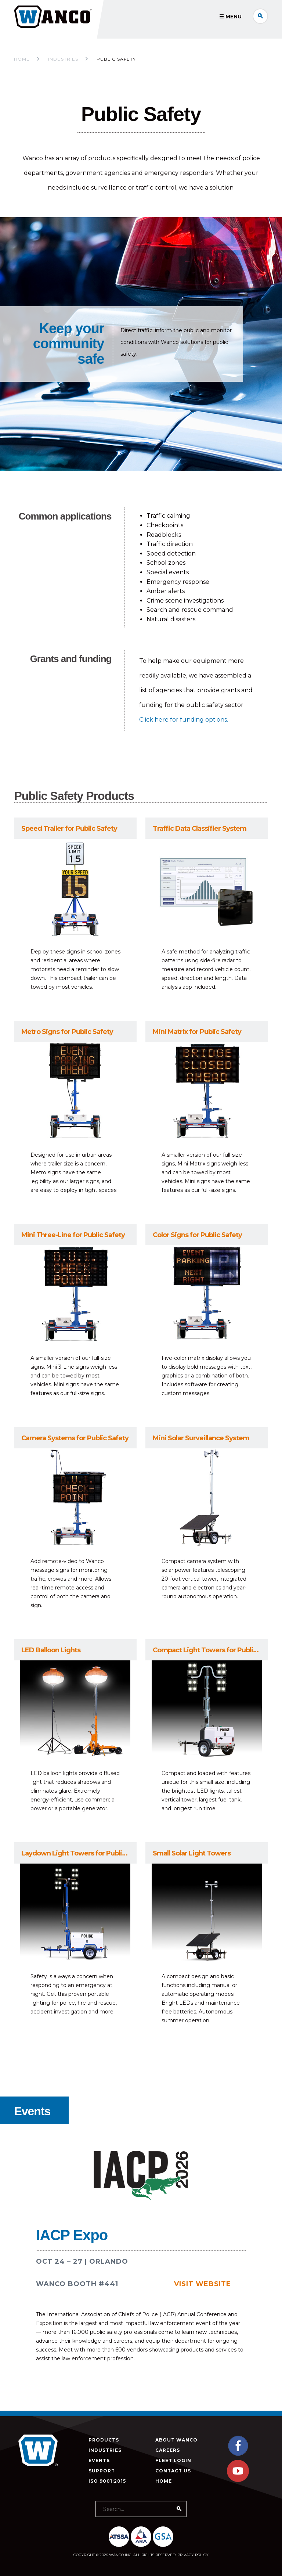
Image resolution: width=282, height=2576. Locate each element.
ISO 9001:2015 (107, 2481)
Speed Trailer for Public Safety (69, 828)
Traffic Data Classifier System (199, 828)
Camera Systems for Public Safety (75, 1438)
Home (22, 59)
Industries (105, 2450)
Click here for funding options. (183, 719)
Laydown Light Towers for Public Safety (79, 1853)
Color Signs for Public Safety (197, 1235)
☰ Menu (230, 16)
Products (103, 2440)
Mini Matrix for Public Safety (197, 1032)
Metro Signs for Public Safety (67, 1032)
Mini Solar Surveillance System (201, 1438)
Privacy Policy (193, 2555)
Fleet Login (173, 2460)
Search (260, 16)
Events (99, 2460)
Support (101, 2470)
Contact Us (173, 2470)
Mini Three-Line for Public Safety (73, 1235)
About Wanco (176, 2440)
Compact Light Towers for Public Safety (210, 1650)
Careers (167, 2450)
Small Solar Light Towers (192, 1853)
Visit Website (202, 2284)
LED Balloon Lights (50, 1650)
